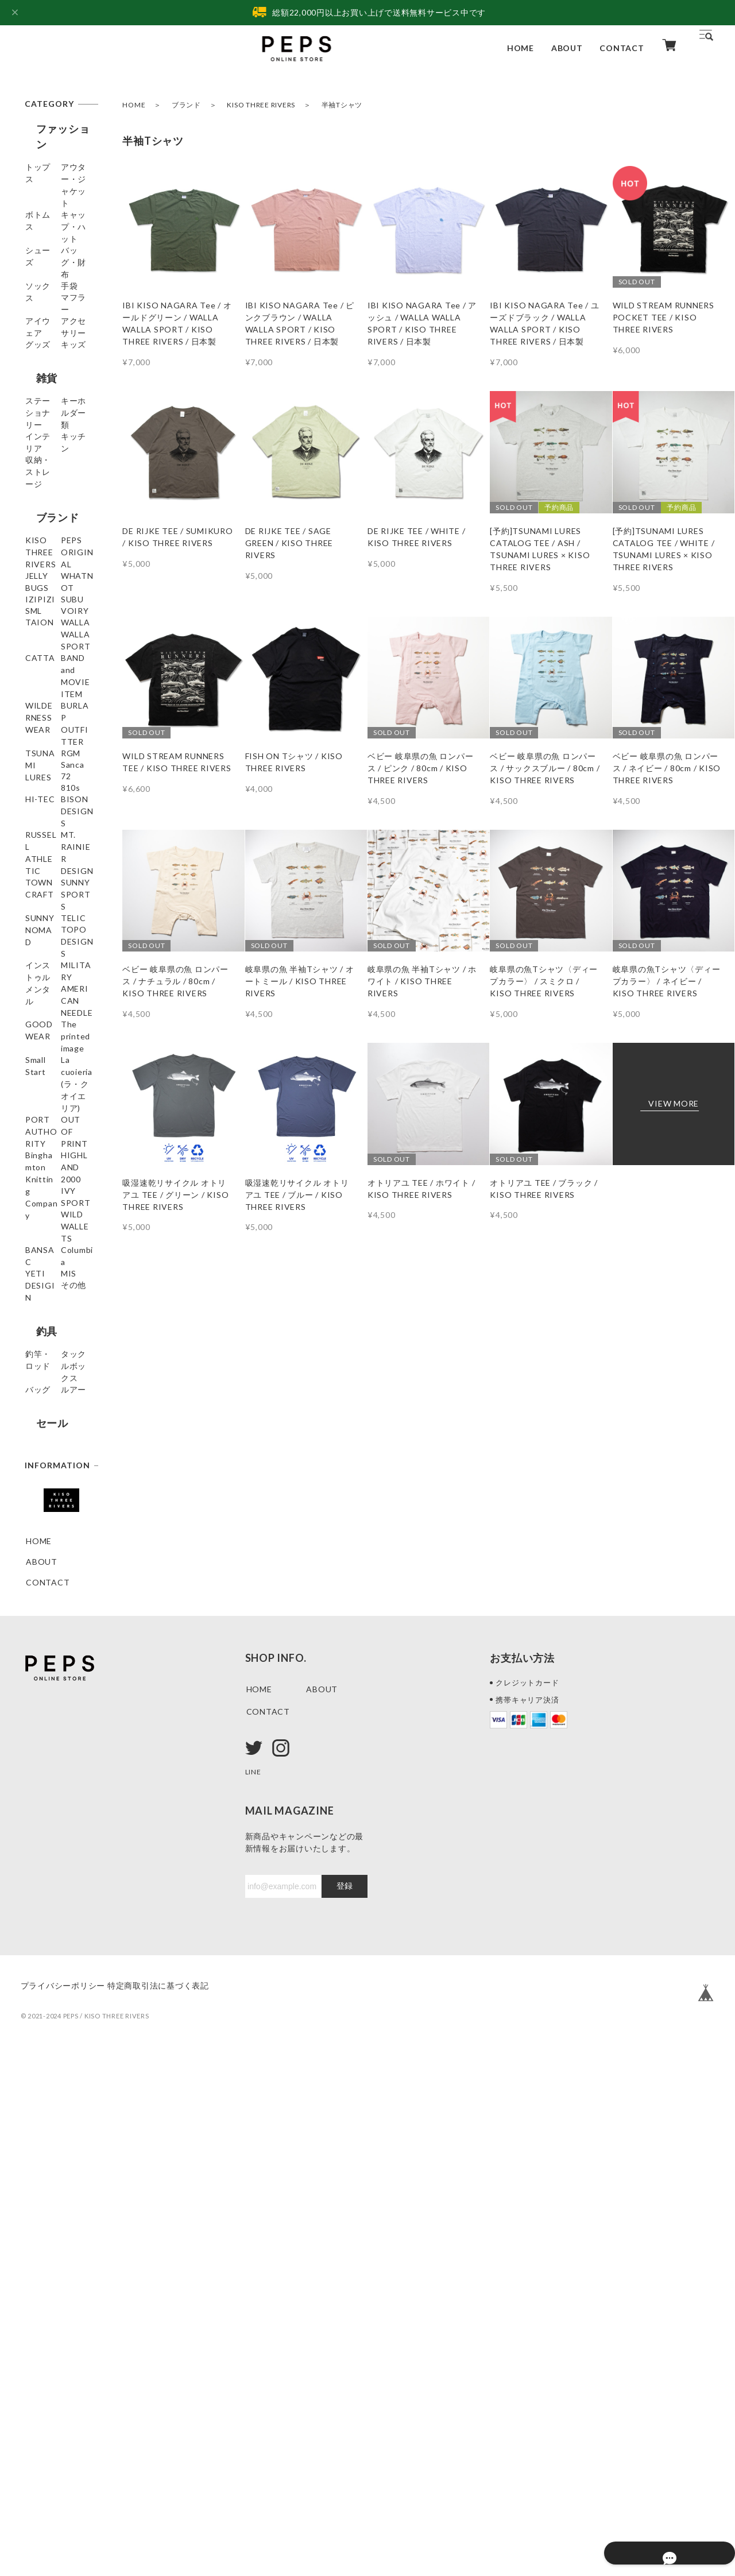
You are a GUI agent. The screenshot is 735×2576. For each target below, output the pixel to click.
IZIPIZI (41, 740)
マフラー (43, 344)
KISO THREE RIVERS (261, 104)
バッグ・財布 (51, 282)
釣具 (36, 1787)
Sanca (37, 1048)
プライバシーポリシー (63, 2506)
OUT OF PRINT (57, 1546)
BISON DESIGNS (59, 1131)
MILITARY (46, 1353)
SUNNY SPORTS (59, 1238)
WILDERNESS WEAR (53, 935)
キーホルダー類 (55, 515)
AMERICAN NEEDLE (49, 1380)
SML (34, 782)
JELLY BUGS (50, 699)
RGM (35, 1027)
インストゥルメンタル (55, 1326)
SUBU (37, 761)
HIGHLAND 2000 (60, 1611)
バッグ (38, 1866)
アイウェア (47, 364)
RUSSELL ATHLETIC (47, 1158)
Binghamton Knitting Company (50, 1579)
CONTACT (621, 48)
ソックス (43, 302)
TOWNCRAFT (54, 1217)
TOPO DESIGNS (58, 1300)
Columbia (44, 1694)
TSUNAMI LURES (46, 1001)
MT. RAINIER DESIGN (52, 1190)
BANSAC (43, 1673)
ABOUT (567, 48)
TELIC (38, 1279)
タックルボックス (55, 1839)
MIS (33, 1735)
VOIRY (40, 802)
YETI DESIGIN (55, 1715)
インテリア (47, 536)
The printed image (50, 1433)
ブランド (186, 104)
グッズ (38, 406)
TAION (40, 823)
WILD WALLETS (58, 1653)
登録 (344, 2406)
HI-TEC (41, 1110)
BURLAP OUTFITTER (51, 968)
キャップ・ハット (55, 234)
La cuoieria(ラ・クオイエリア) (57, 1487)
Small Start (47, 1460)
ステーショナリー (55, 489)
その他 (38, 1756)
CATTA (41, 876)
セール (41, 1917)
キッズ (38, 426)
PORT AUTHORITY (52, 1519)
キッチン (43, 557)
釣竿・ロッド (51, 1812)
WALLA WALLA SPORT (56, 849)
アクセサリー (51, 385)
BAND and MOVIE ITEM (52, 903)
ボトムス (43, 207)
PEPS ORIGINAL (59, 678)
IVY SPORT (49, 1632)
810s (35, 1089)
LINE (254, 2291)
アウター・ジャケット (55, 181)
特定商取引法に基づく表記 (175, 2506)
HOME (520, 48)
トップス (43, 154)
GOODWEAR (52, 1406)
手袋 (34, 323)
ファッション (57, 128)
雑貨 (36, 457)
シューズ (43, 261)
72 (31, 1069)
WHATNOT (48, 720)
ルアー (38, 1887)
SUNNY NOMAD (58, 1258)
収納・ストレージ (55, 583)
